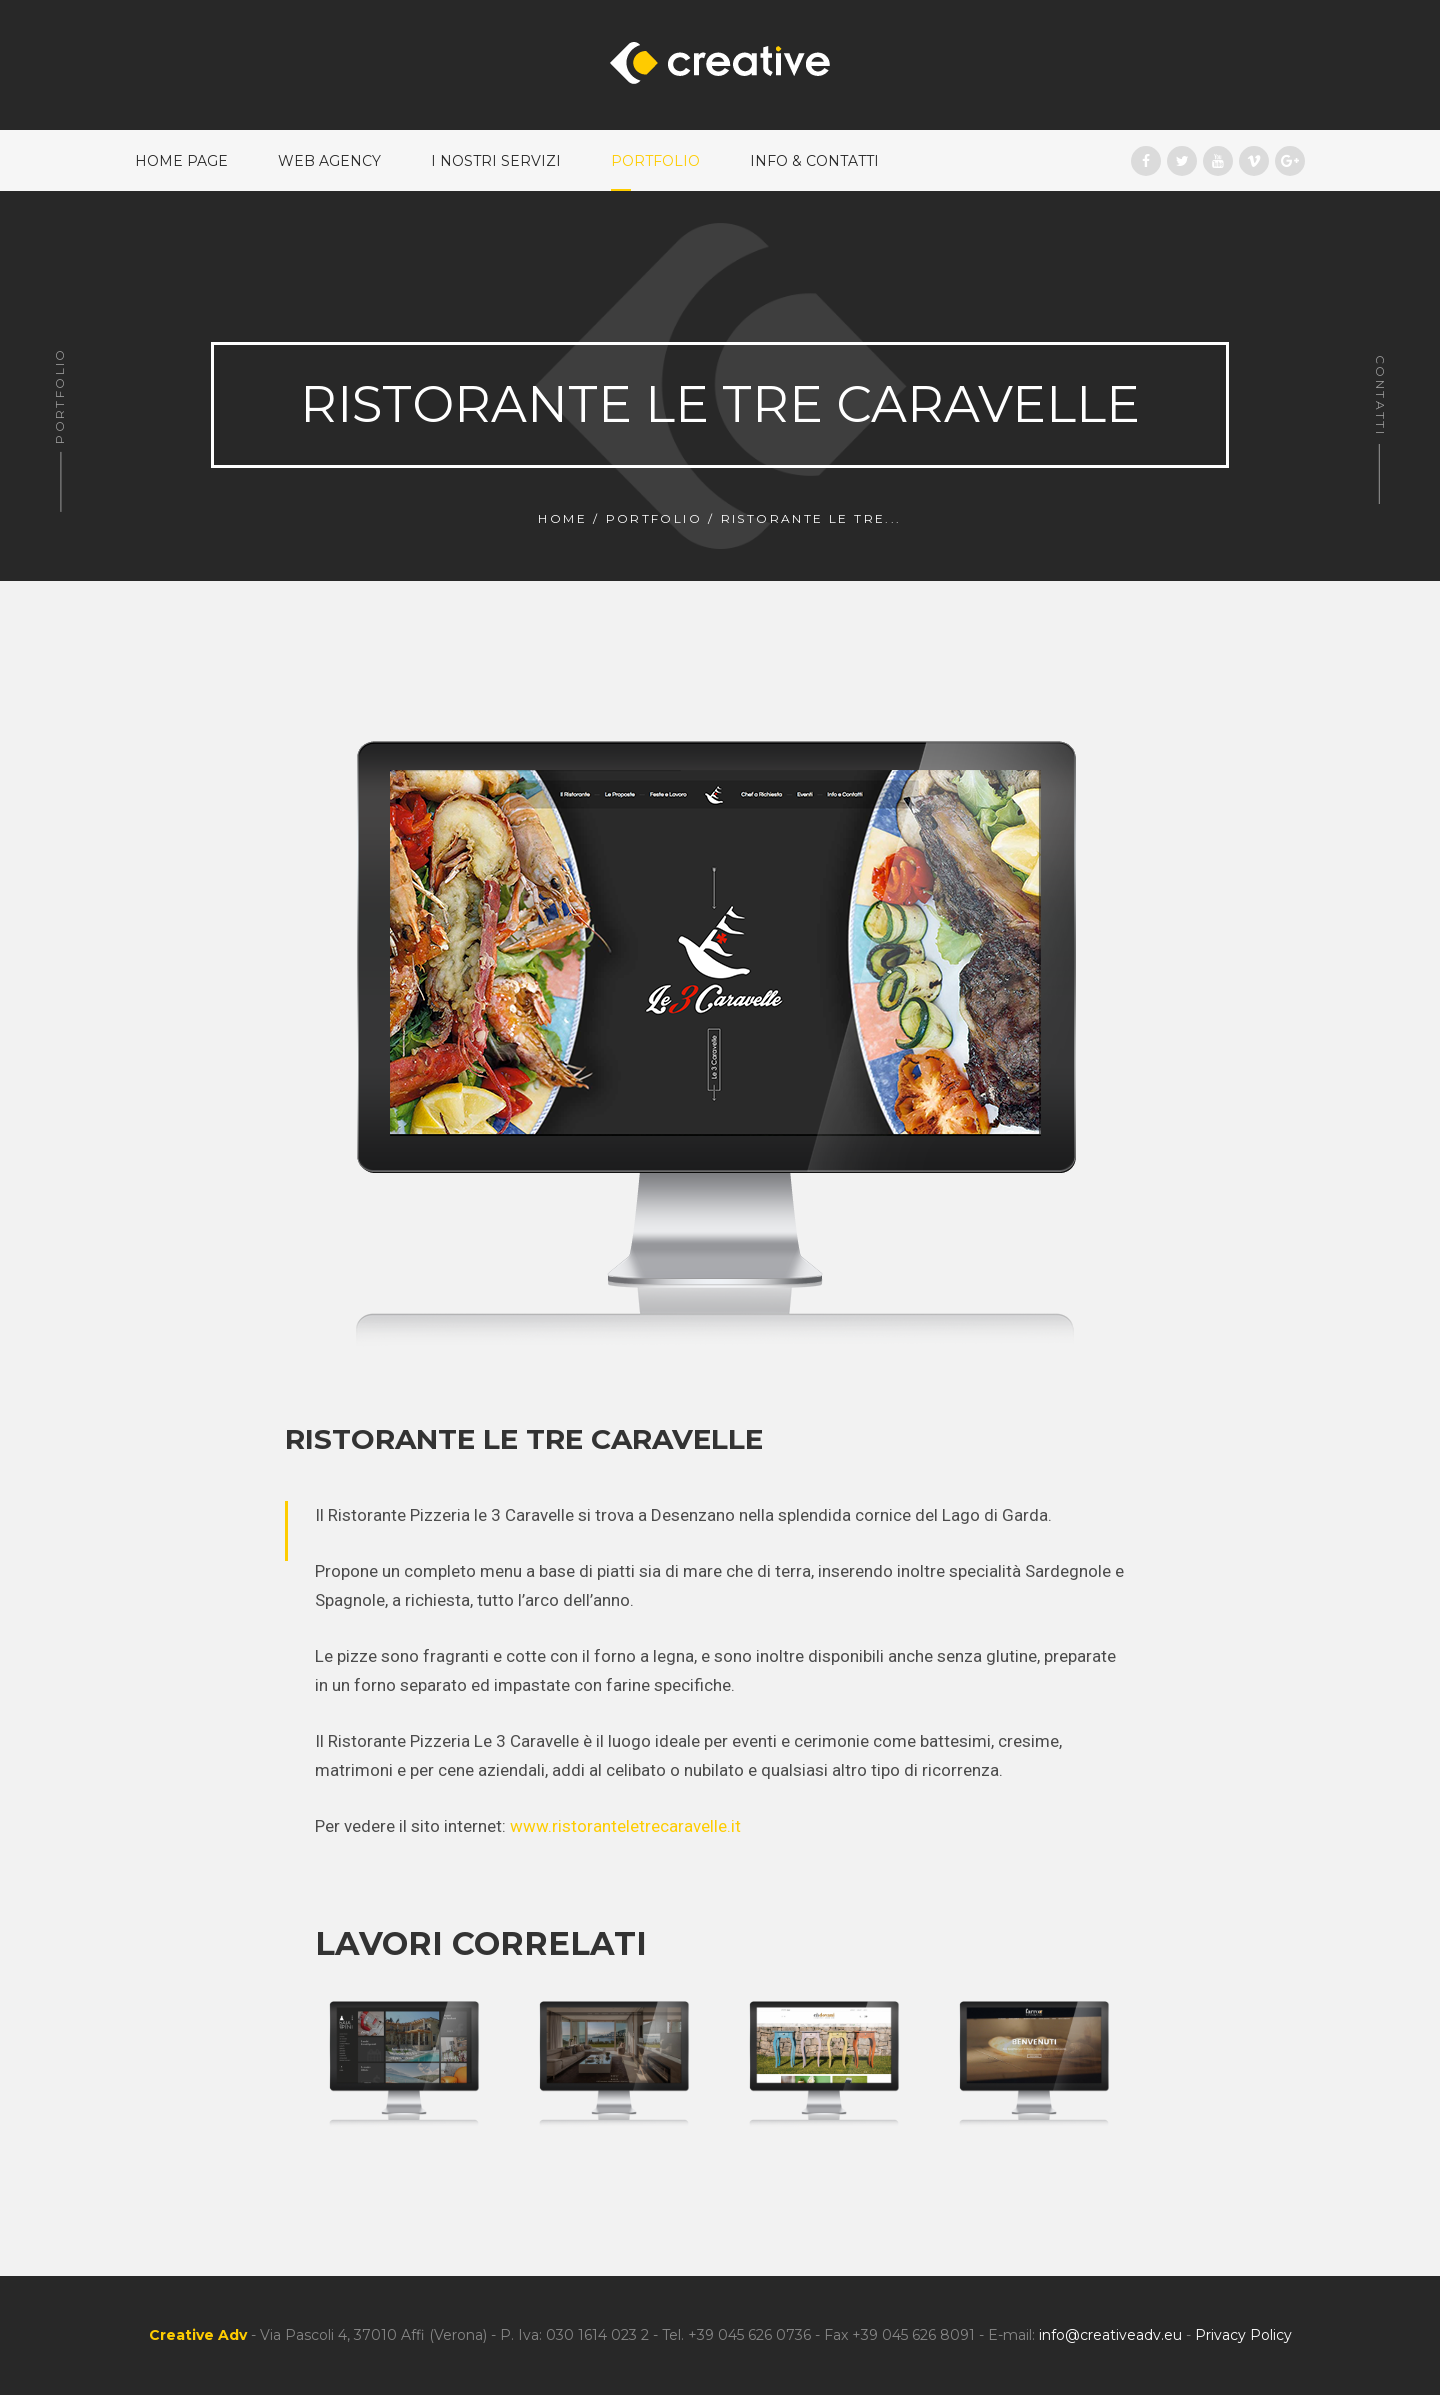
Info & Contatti (814, 161)
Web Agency (329, 161)
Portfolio (655, 161)
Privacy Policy (1243, 2335)
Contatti (1380, 395)
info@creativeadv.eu (1110, 2335)
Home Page (181, 161)
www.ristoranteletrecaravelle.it (625, 1826)
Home (562, 518)
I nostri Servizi (496, 161)
